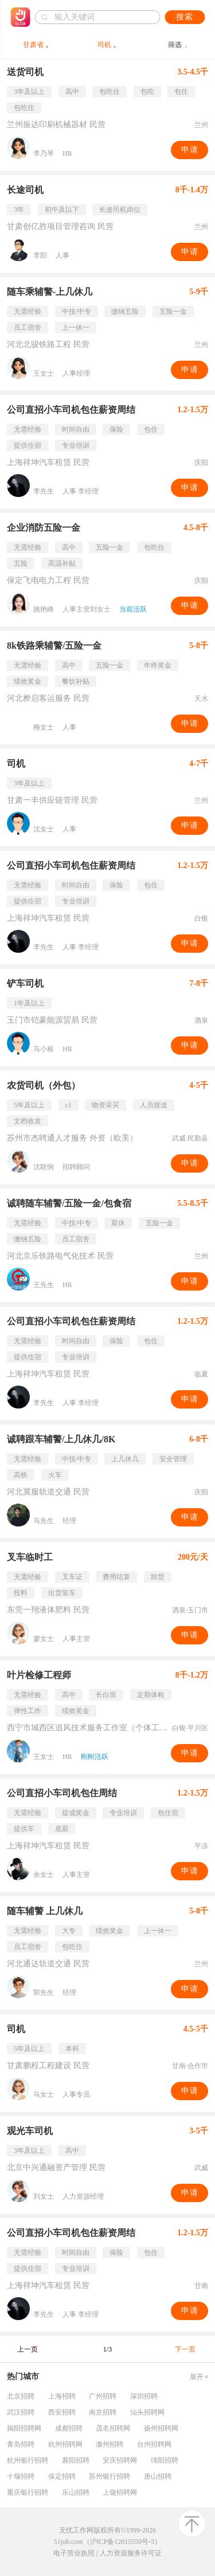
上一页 (27, 2349)
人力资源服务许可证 (131, 2553)
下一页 (185, 2349)
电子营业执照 (74, 2553)
